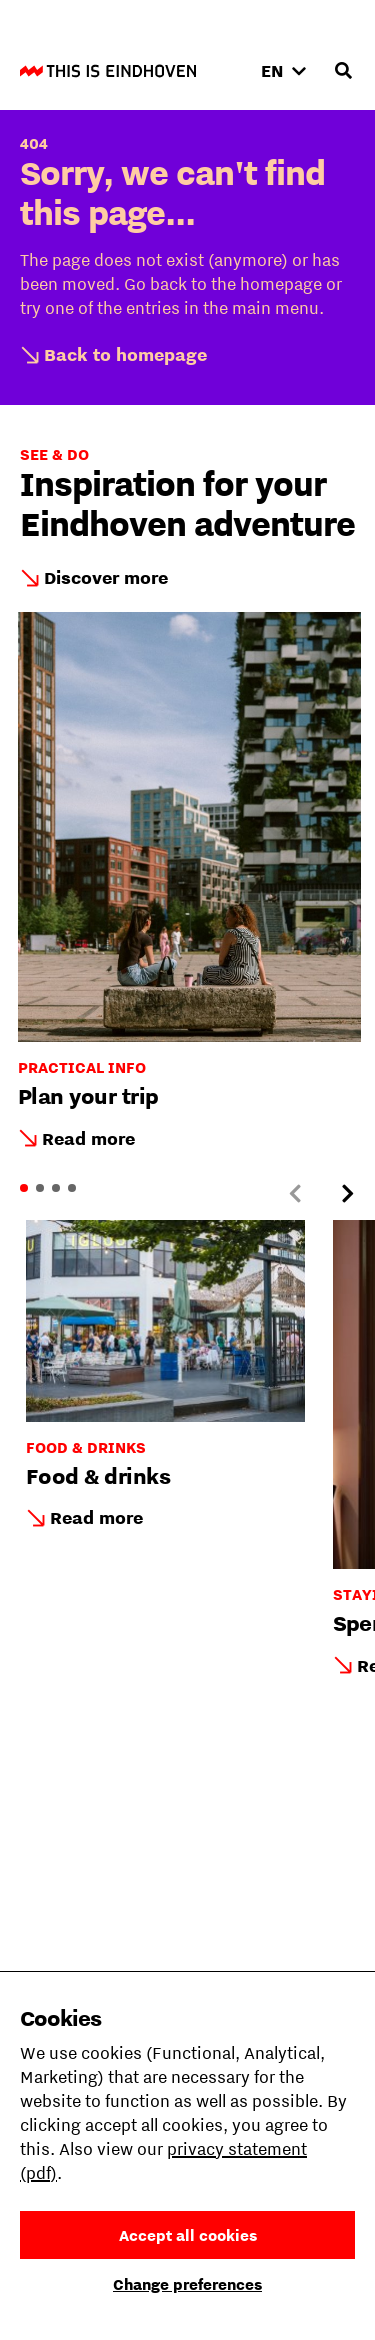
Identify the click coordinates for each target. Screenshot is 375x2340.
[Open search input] (343, 71)
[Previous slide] (295, 1194)
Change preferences (187, 2284)
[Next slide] (347, 1194)
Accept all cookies (188, 2235)
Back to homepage (125, 354)
